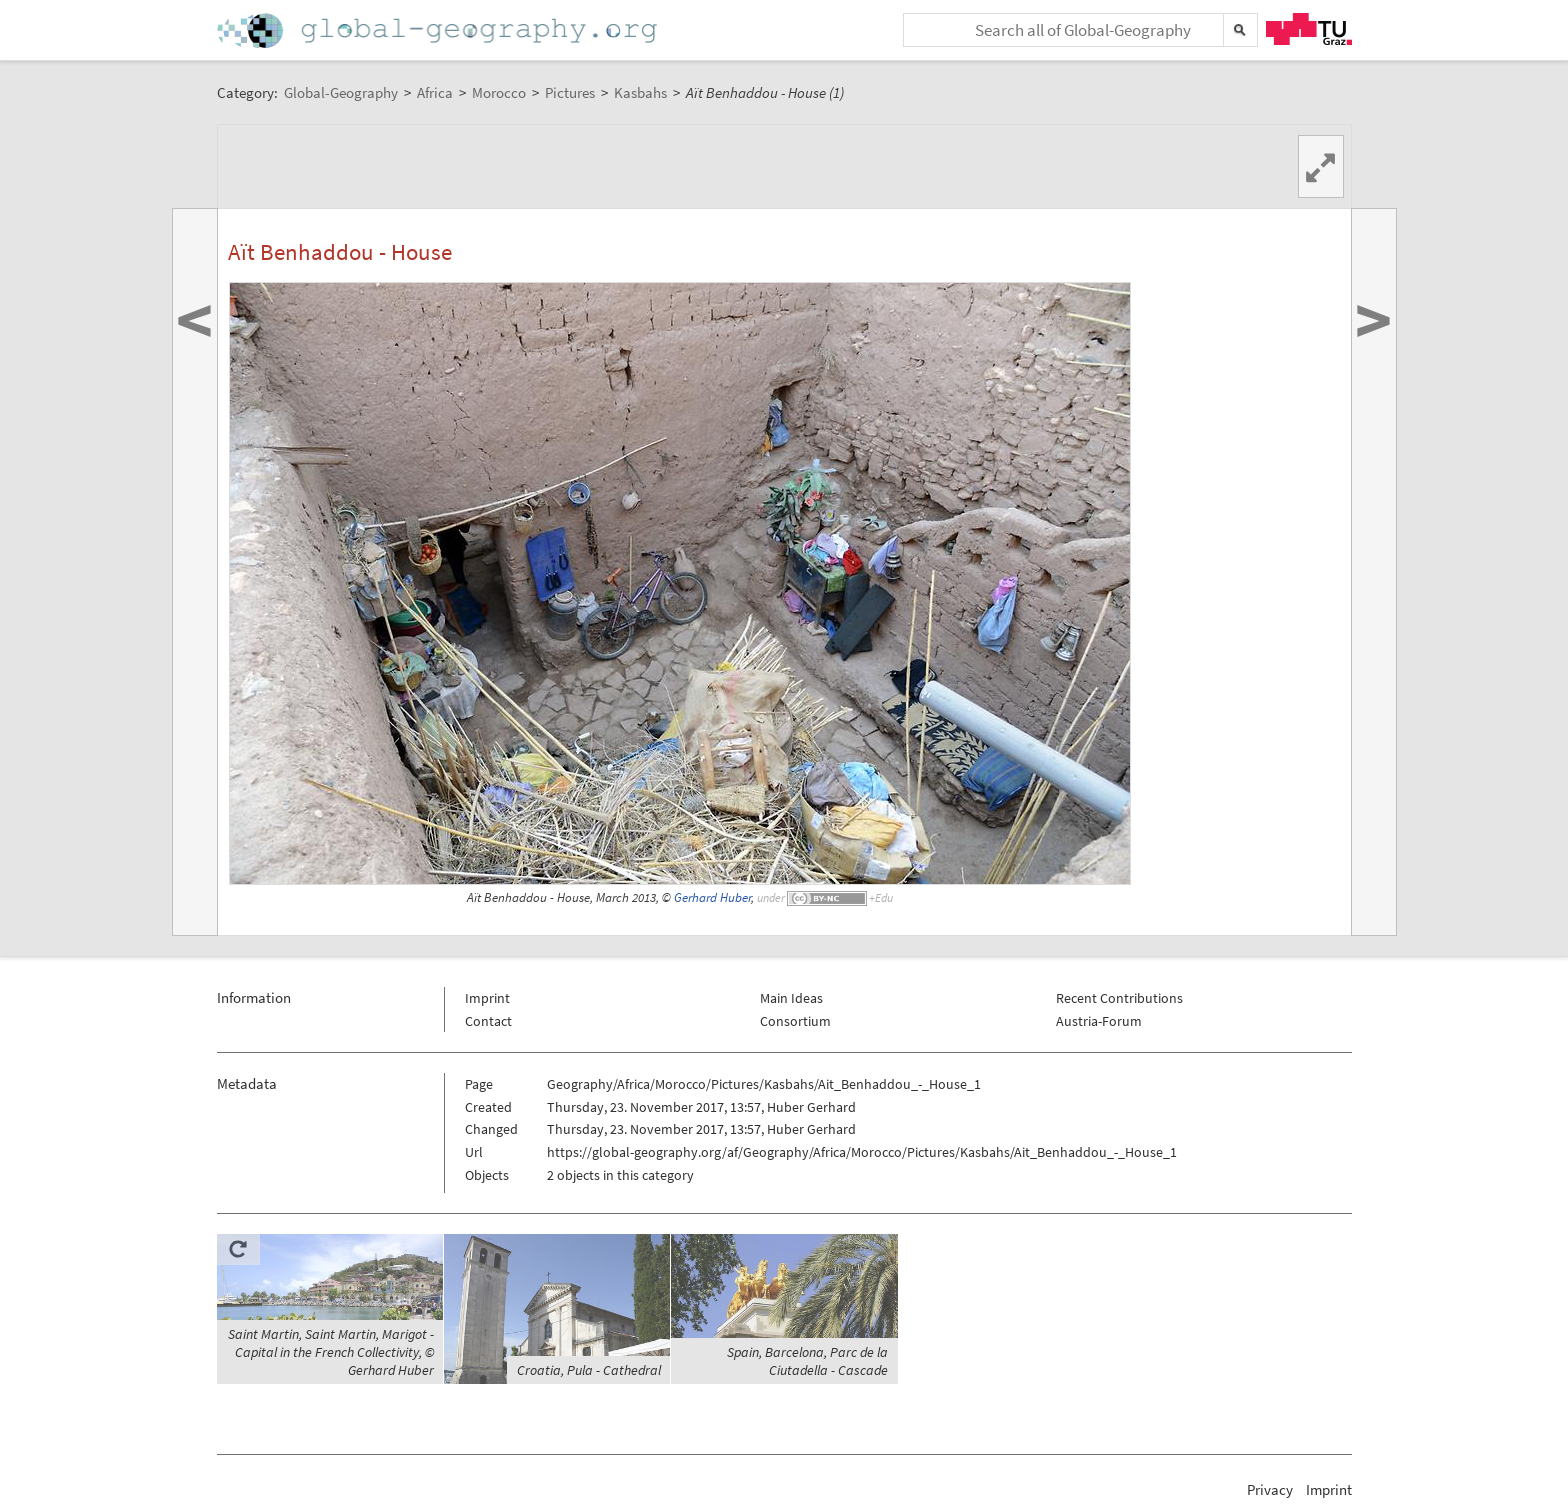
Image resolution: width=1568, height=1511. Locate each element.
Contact (488, 1021)
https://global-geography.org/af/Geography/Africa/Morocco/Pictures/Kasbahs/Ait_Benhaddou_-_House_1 (862, 1152)
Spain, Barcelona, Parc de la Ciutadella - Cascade (807, 1361)
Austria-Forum (1099, 1021)
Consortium (795, 1021)
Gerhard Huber (712, 897)
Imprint (487, 998)
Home (439, 30)
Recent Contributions (1119, 998)
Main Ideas (791, 998)
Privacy (1270, 1489)
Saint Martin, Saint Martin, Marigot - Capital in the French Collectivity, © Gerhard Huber (331, 1352)
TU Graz (1309, 29)
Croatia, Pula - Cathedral (589, 1370)
